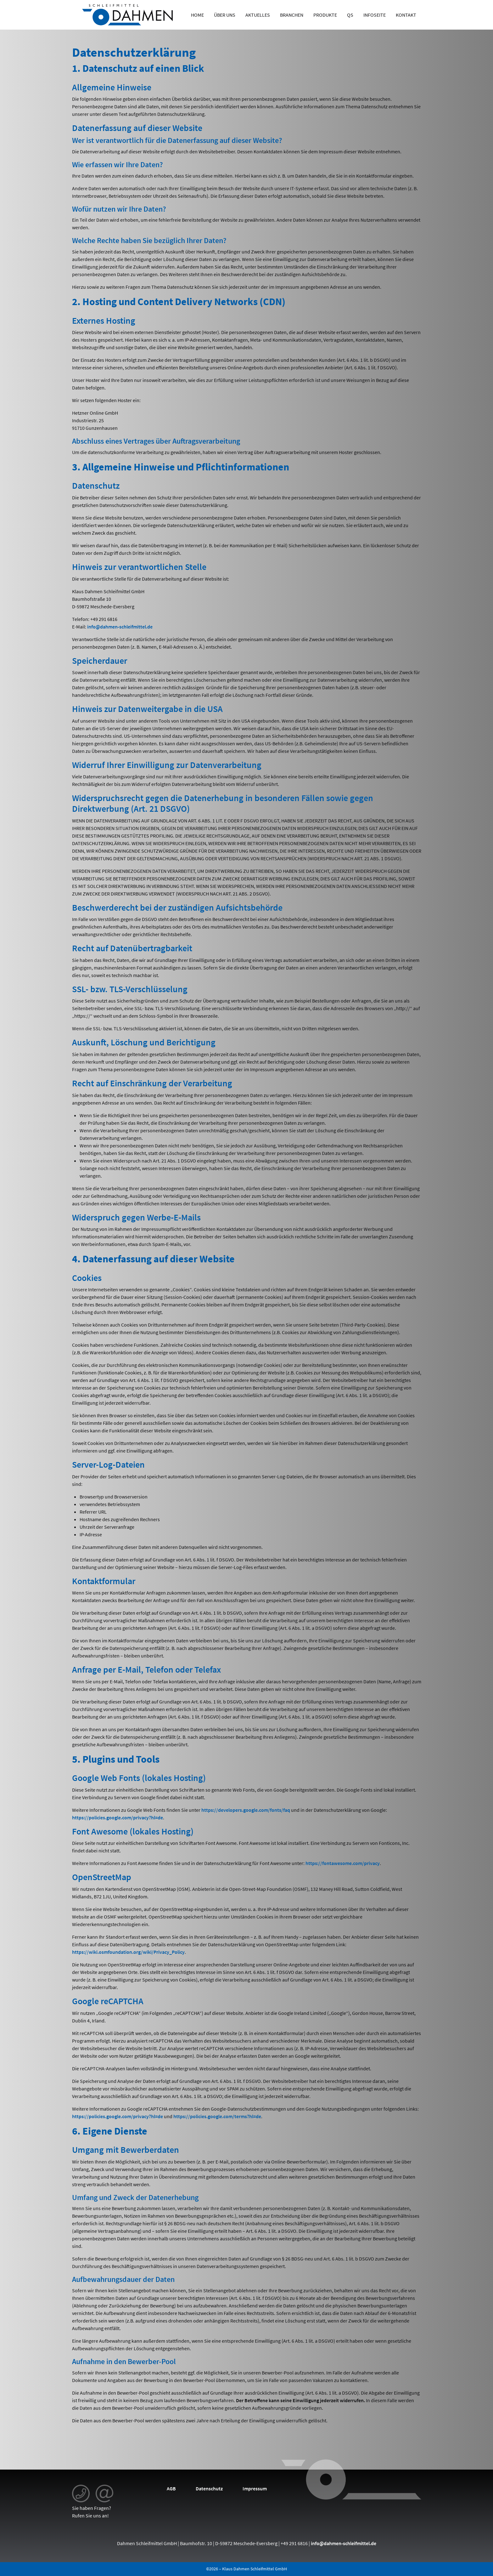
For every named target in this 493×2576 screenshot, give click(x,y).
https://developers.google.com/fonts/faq (245, 1810)
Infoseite (374, 15)
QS (350, 15)
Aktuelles (257, 15)
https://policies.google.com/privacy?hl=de (117, 1817)
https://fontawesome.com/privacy (342, 1863)
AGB (171, 2488)
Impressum (255, 2488)
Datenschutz (209, 2488)
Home (197, 15)
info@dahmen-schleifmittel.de (120, 626)
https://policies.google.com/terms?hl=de (217, 2116)
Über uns (224, 15)
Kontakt (406, 15)
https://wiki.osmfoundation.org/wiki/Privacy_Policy (128, 1952)
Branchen (291, 15)
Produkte (325, 15)
